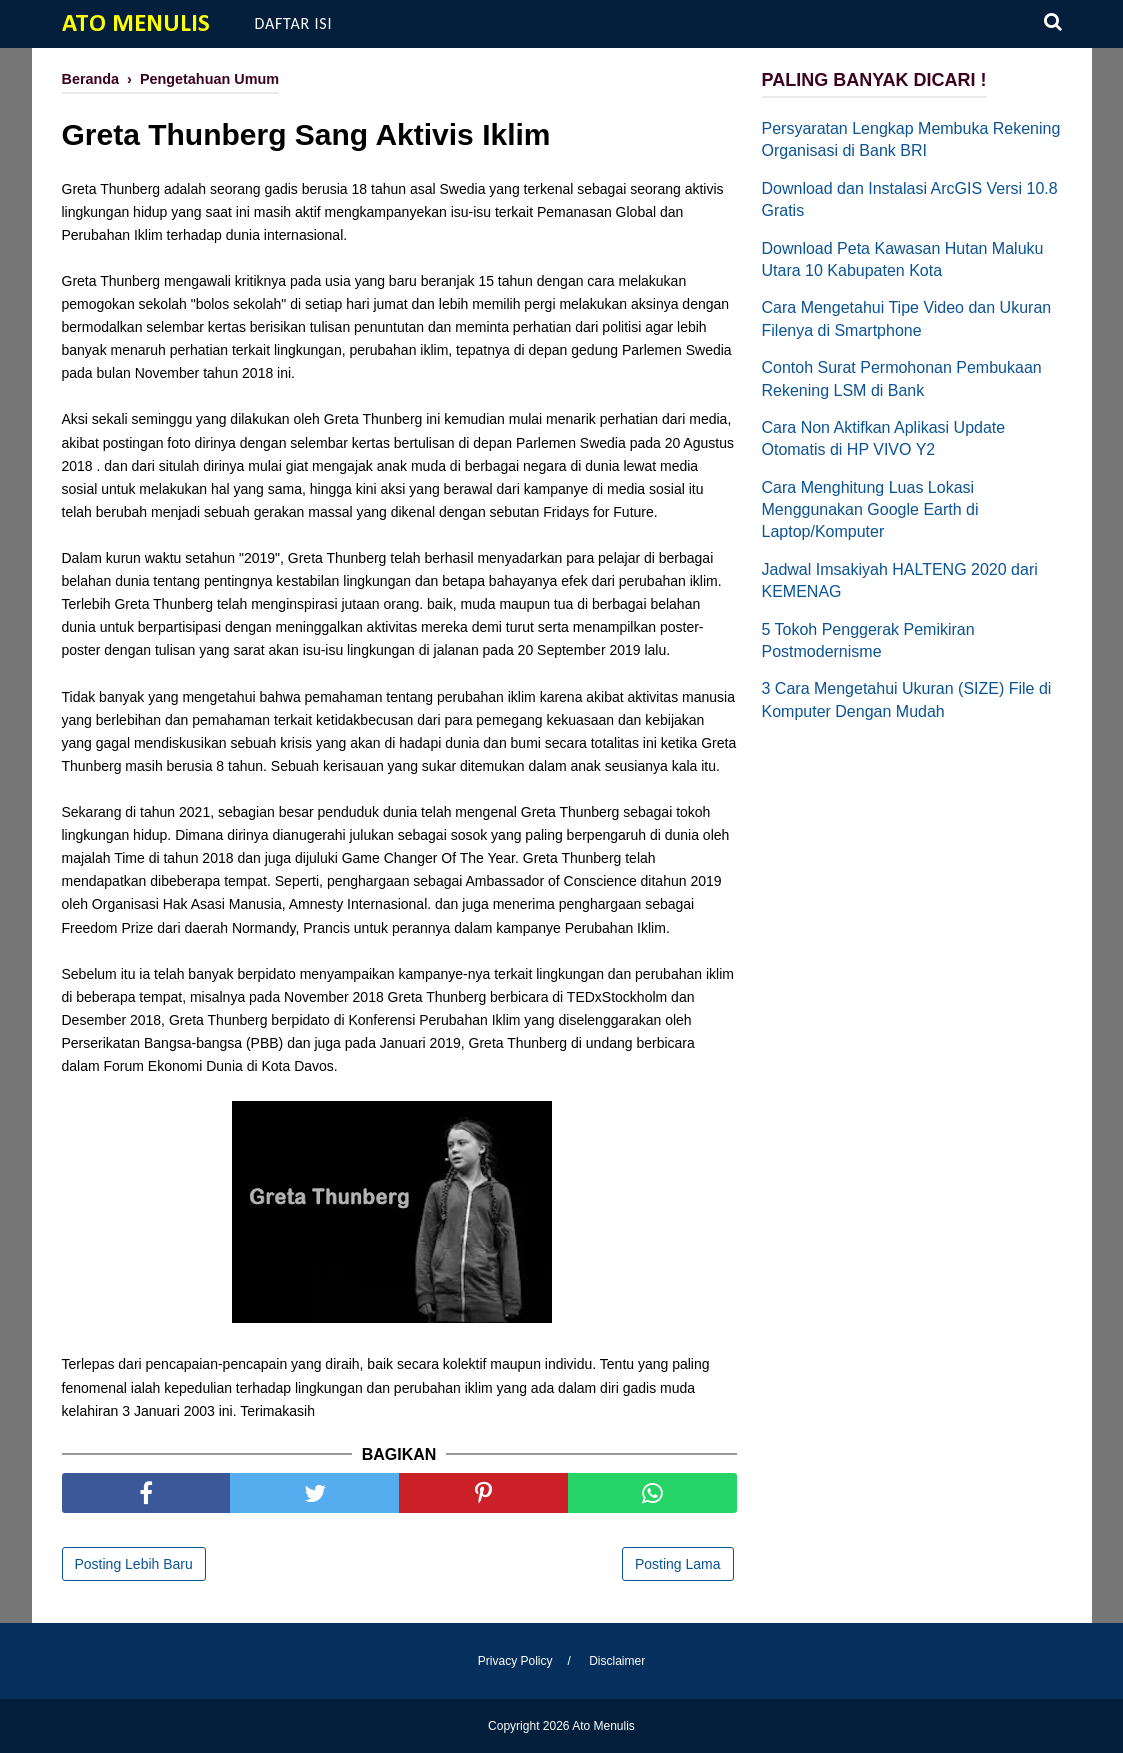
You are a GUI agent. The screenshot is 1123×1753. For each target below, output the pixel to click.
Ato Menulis (136, 24)
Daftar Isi (294, 23)
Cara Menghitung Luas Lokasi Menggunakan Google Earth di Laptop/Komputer (870, 510)
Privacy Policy (515, 1661)
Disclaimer (617, 1661)
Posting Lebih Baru (134, 1564)
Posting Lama (678, 1564)
